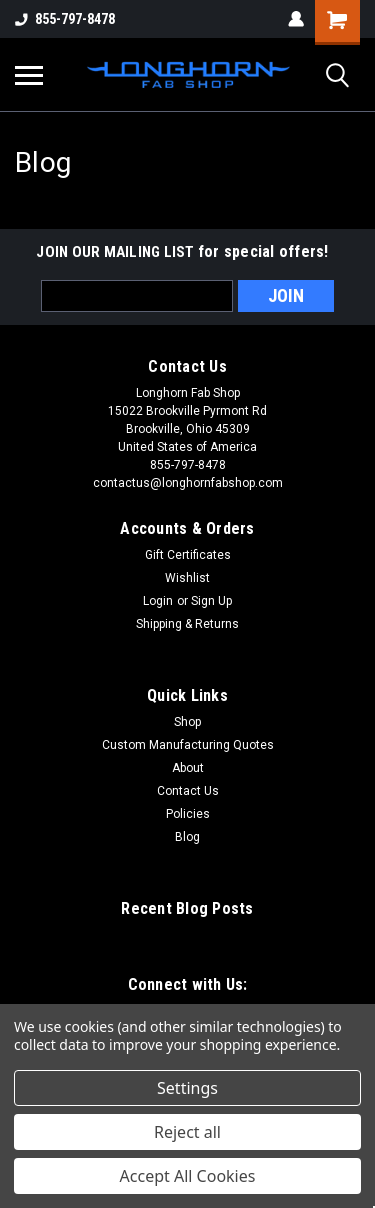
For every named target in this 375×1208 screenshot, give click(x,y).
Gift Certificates (188, 555)
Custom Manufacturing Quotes (188, 745)
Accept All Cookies (188, 1176)
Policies (188, 814)
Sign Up (211, 601)
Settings (187, 1088)
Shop (187, 722)
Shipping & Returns (187, 624)
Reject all (187, 1132)
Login (158, 601)
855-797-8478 (65, 19)
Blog (187, 837)
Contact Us (188, 791)
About (188, 768)
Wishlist (187, 578)
